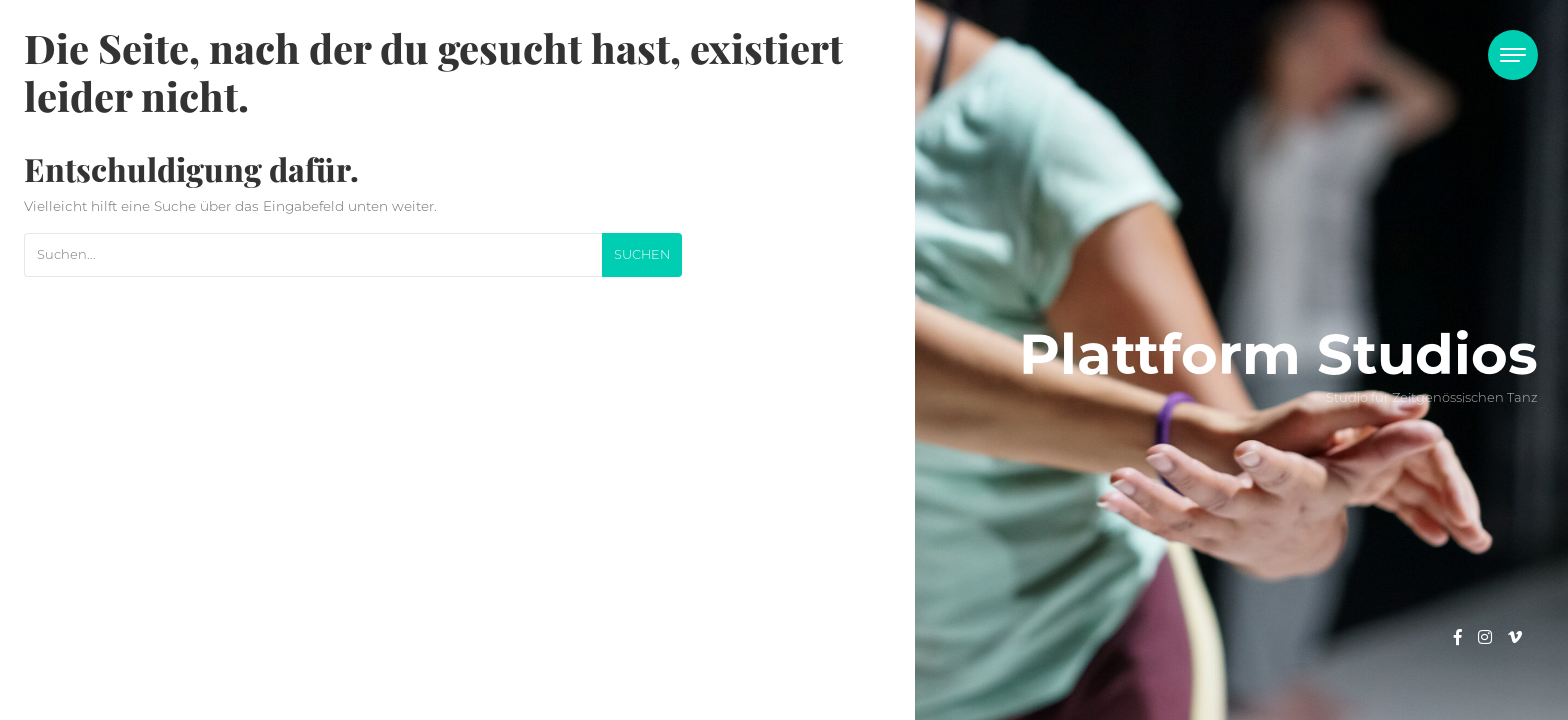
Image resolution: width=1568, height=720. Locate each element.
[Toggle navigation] (1513, 55)
